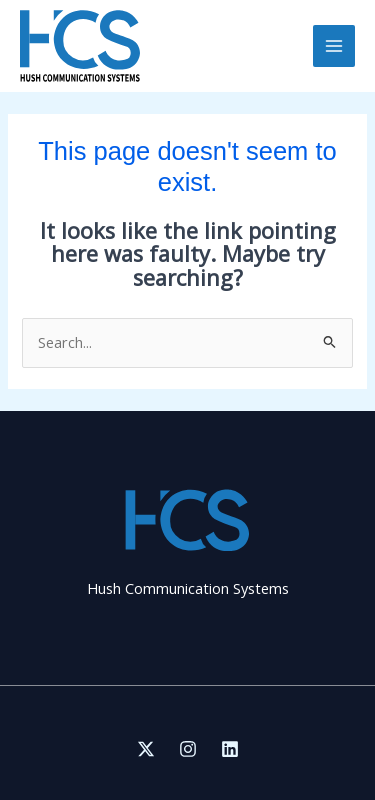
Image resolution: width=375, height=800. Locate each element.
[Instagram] (188, 749)
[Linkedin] (230, 749)
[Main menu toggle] (334, 46)
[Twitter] (146, 749)
